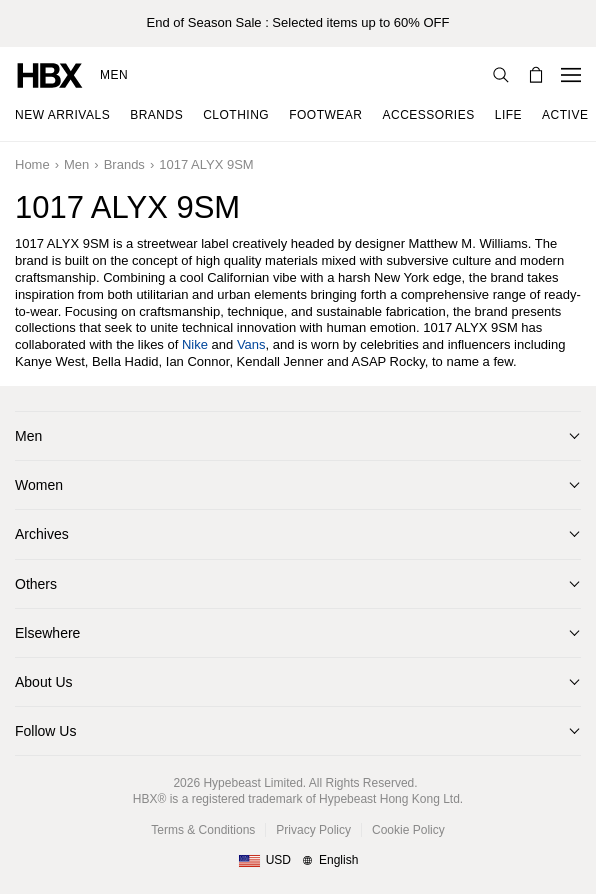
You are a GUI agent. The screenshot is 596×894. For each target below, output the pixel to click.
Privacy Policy (313, 830)
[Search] (501, 75)
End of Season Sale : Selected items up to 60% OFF (298, 22)
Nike (195, 344)
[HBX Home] (50, 74)
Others (36, 584)
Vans (251, 344)
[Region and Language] (298, 861)
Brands (124, 164)
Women (39, 485)
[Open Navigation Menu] (571, 75)
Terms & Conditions (203, 830)
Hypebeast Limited (252, 783)
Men (114, 75)
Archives (42, 534)
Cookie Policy (408, 830)
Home (32, 164)
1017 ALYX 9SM (206, 164)
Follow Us (45, 731)
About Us (44, 682)
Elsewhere (47, 633)
